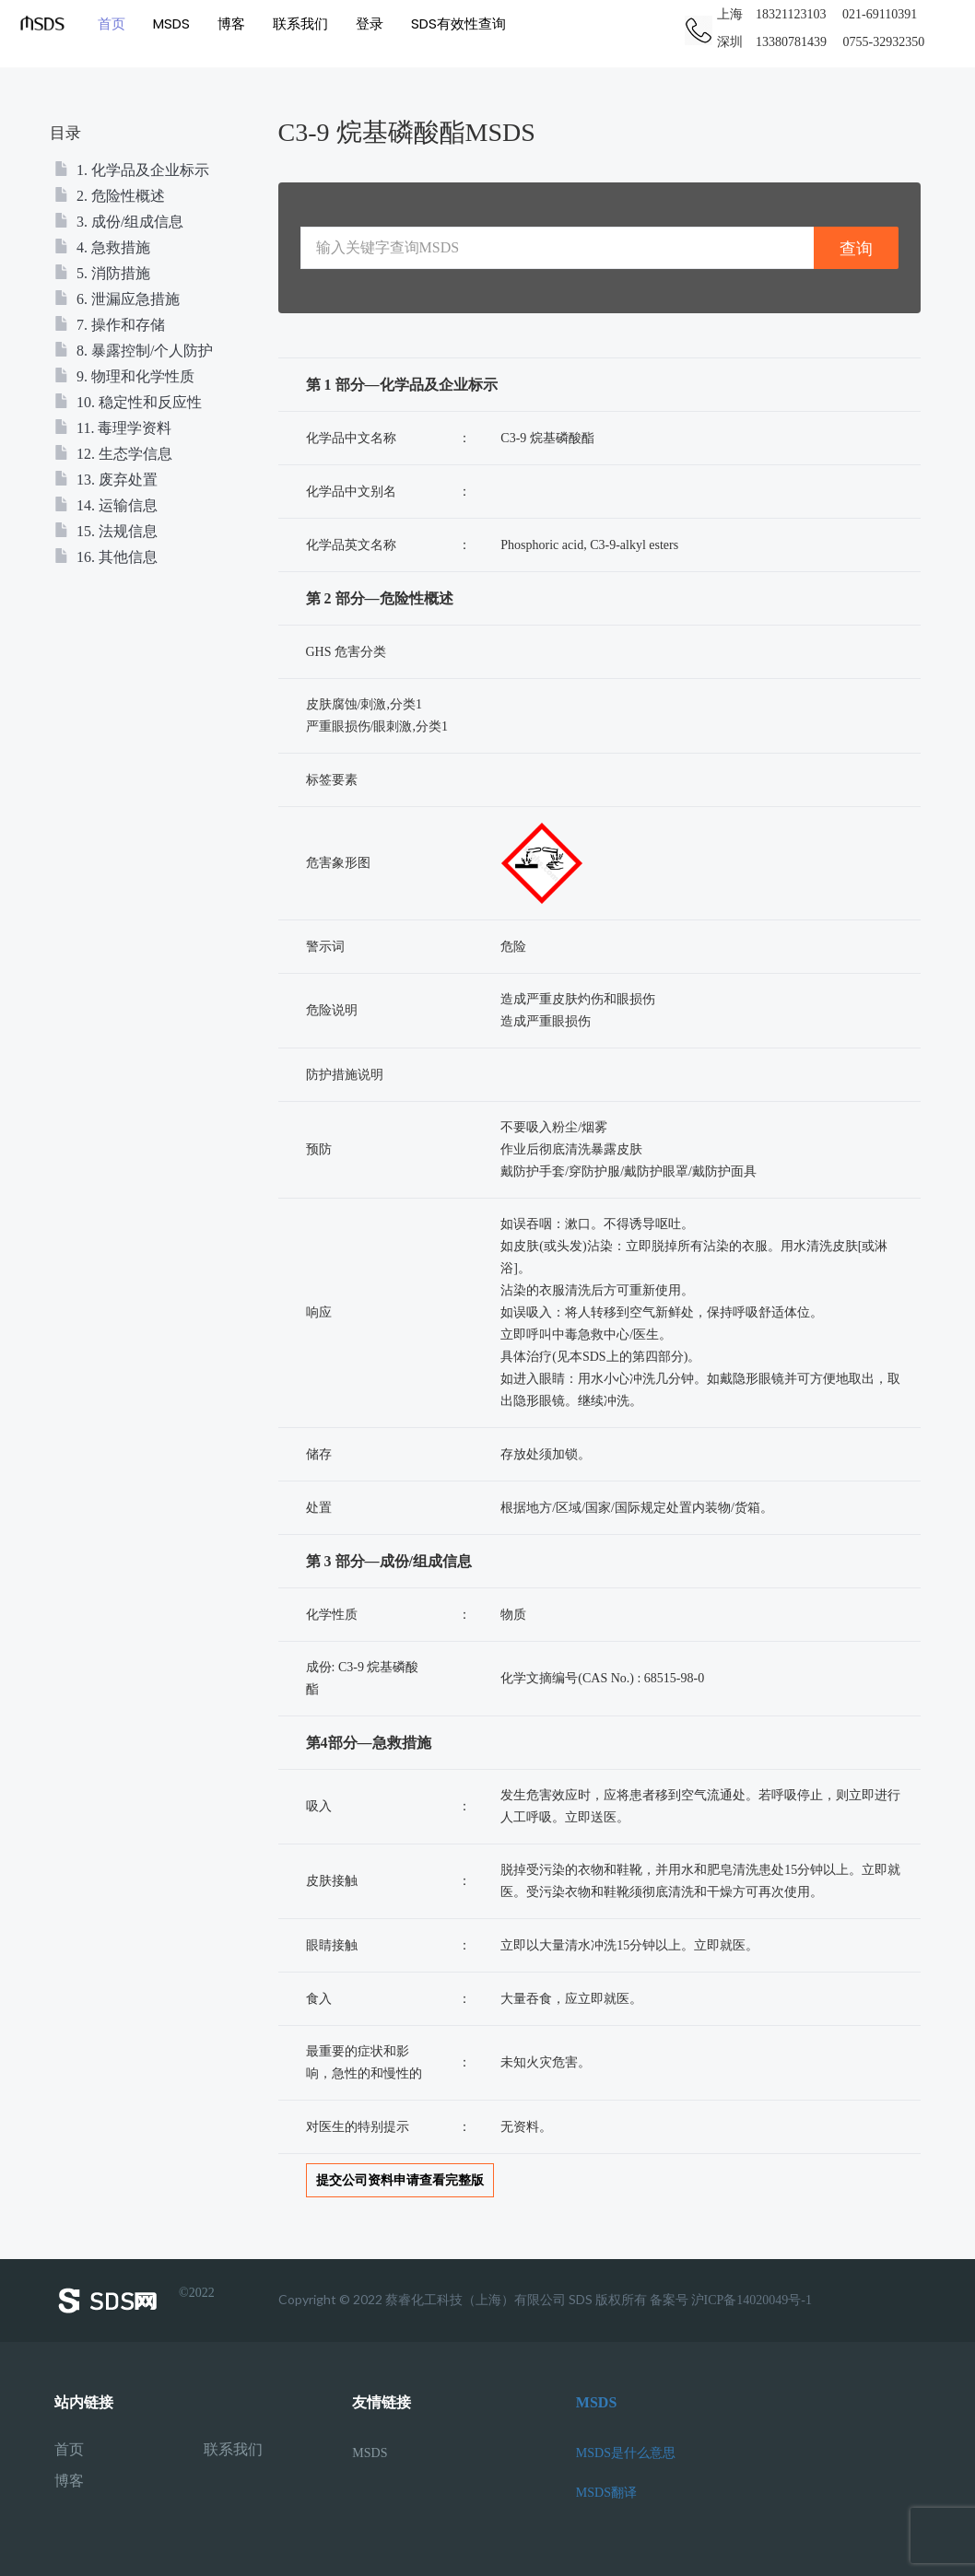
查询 (856, 248)
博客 (230, 22)
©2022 (134, 2300)
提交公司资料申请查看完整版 (400, 2180)
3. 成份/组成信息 (118, 221)
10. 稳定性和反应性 (128, 402)
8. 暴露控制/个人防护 (133, 350)
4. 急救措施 (102, 247)
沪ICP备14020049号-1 (751, 2300)
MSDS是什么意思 (625, 2453)
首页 (110, 22)
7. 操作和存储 (109, 325)
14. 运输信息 (106, 505)
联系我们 (299, 22)
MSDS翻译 (606, 2493)
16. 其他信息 (106, 557)
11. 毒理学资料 (112, 428)
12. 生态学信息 (113, 454)
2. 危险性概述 (109, 196)
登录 (368, 22)
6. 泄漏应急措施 (117, 299)
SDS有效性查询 (457, 22)
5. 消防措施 (102, 273)
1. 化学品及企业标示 (131, 170)
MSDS (170, 22)
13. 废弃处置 (106, 479)
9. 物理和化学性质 (124, 376)
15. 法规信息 (106, 531)
